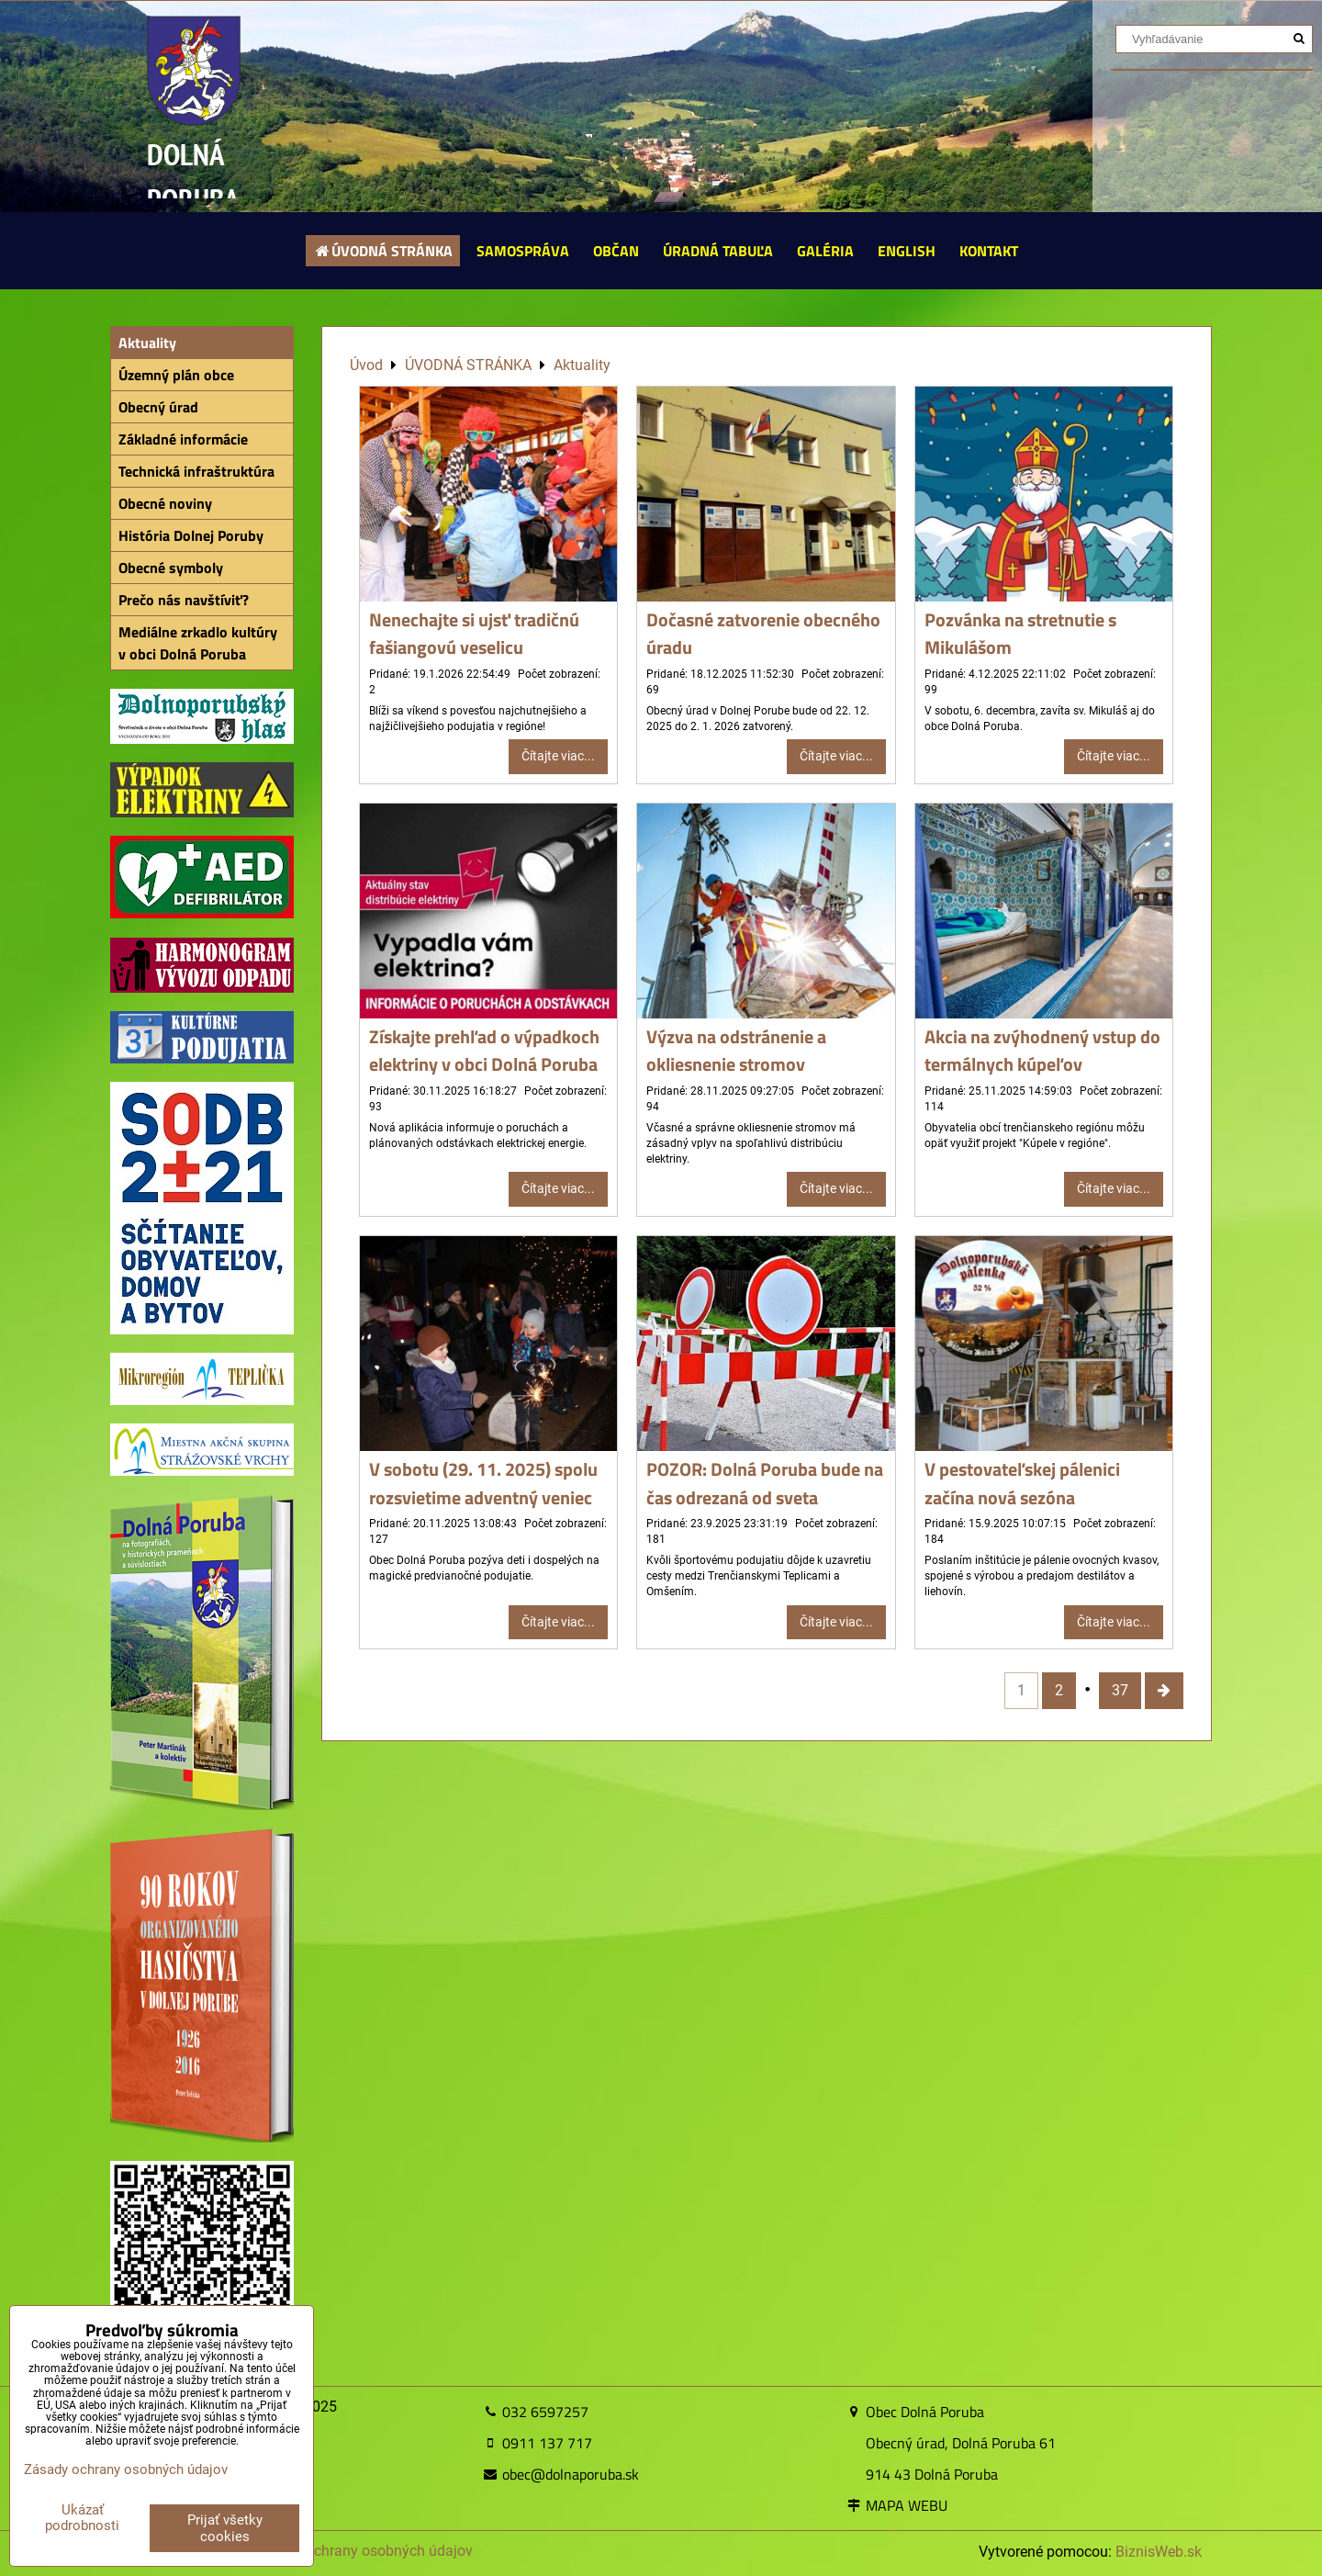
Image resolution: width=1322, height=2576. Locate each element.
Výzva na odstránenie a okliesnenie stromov (736, 1050)
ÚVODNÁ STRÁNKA (383, 251)
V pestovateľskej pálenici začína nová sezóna (1022, 1483)
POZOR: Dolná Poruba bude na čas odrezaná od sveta (764, 1483)
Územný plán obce (176, 375)
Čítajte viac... (558, 756)
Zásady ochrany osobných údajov (363, 2550)
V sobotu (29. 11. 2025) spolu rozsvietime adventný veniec (483, 1483)
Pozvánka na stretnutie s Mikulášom (1020, 633)
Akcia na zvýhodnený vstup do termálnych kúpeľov (1042, 1050)
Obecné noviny (165, 503)
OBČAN (616, 251)
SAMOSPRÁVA (522, 251)
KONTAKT (988, 251)
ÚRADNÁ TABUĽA (718, 251)
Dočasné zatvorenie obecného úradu (763, 633)
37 (1120, 1690)
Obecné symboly (170, 568)
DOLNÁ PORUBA (193, 176)
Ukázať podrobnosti (82, 2518)
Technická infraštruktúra (196, 471)
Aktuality (147, 343)
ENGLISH (906, 251)
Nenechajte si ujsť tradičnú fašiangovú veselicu (474, 633)
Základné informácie (183, 439)
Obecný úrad (158, 407)
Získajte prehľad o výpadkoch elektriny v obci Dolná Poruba (484, 1050)
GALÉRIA (825, 251)
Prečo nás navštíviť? (183, 600)
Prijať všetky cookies (225, 2528)
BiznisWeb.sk (1158, 2551)
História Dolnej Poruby (190, 535)
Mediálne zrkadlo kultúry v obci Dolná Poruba (197, 643)
